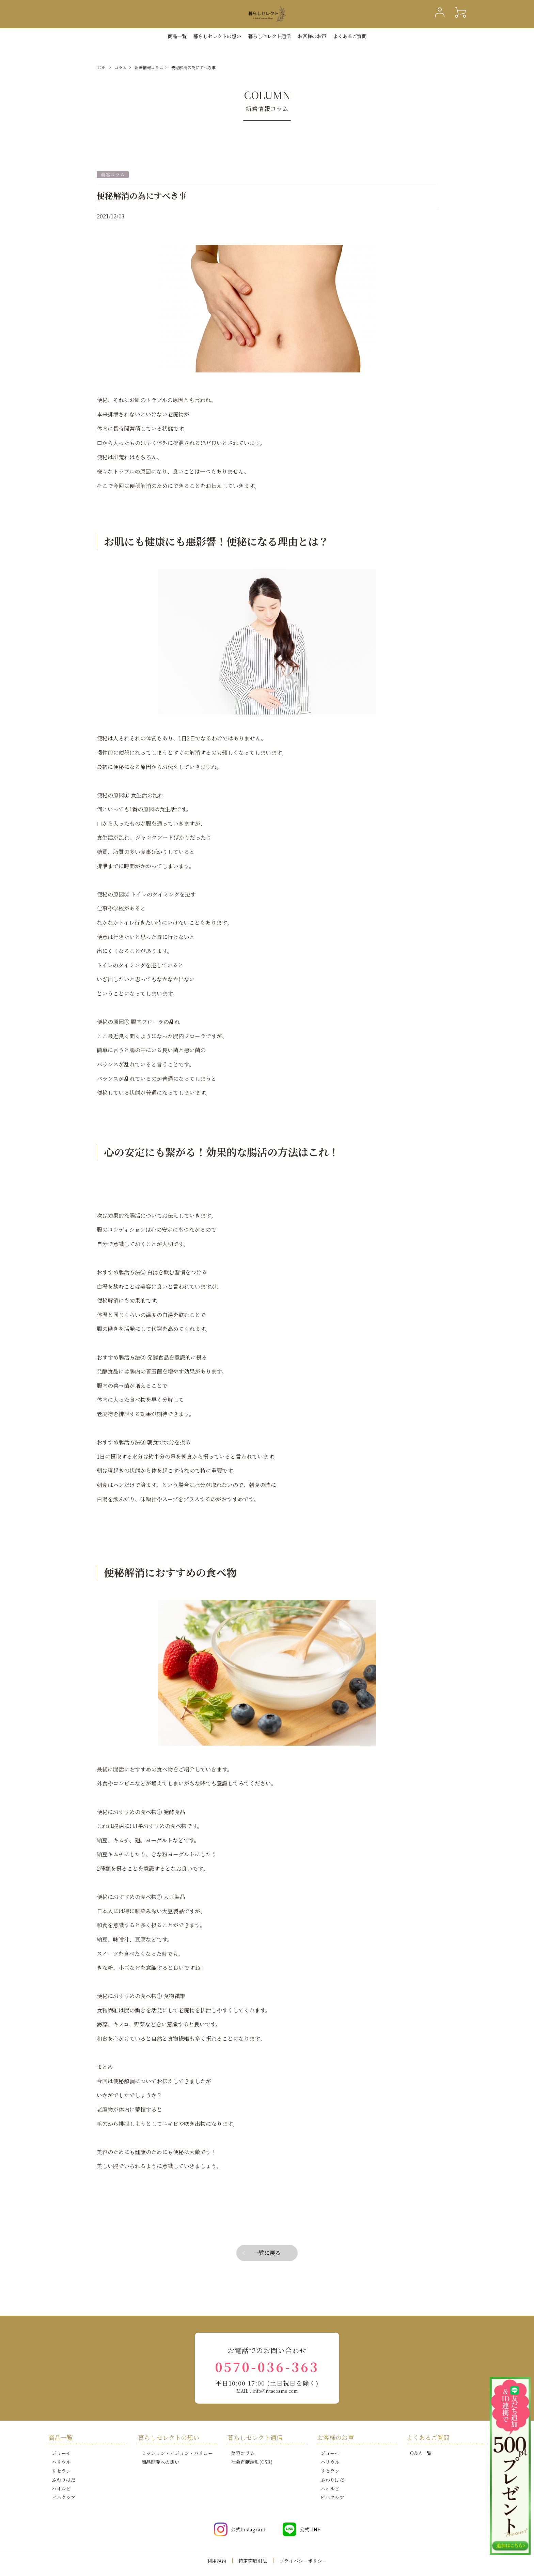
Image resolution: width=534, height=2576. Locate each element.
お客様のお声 (312, 36)
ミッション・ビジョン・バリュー (177, 2453)
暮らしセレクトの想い (168, 2437)
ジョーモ (61, 2453)
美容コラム (243, 2453)
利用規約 (216, 2560)
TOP (101, 67)
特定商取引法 (252, 2560)
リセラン (61, 2470)
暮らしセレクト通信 (269, 36)
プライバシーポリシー (303, 2560)
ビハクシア (64, 2497)
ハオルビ (61, 2488)
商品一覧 (177, 36)
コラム (120, 67)
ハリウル (61, 2461)
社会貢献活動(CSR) (251, 2461)
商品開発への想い (160, 2461)
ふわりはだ (64, 2479)
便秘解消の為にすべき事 (193, 67)
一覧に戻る (267, 2253)
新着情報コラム (149, 67)
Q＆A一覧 (420, 2453)
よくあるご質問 (349, 36)
